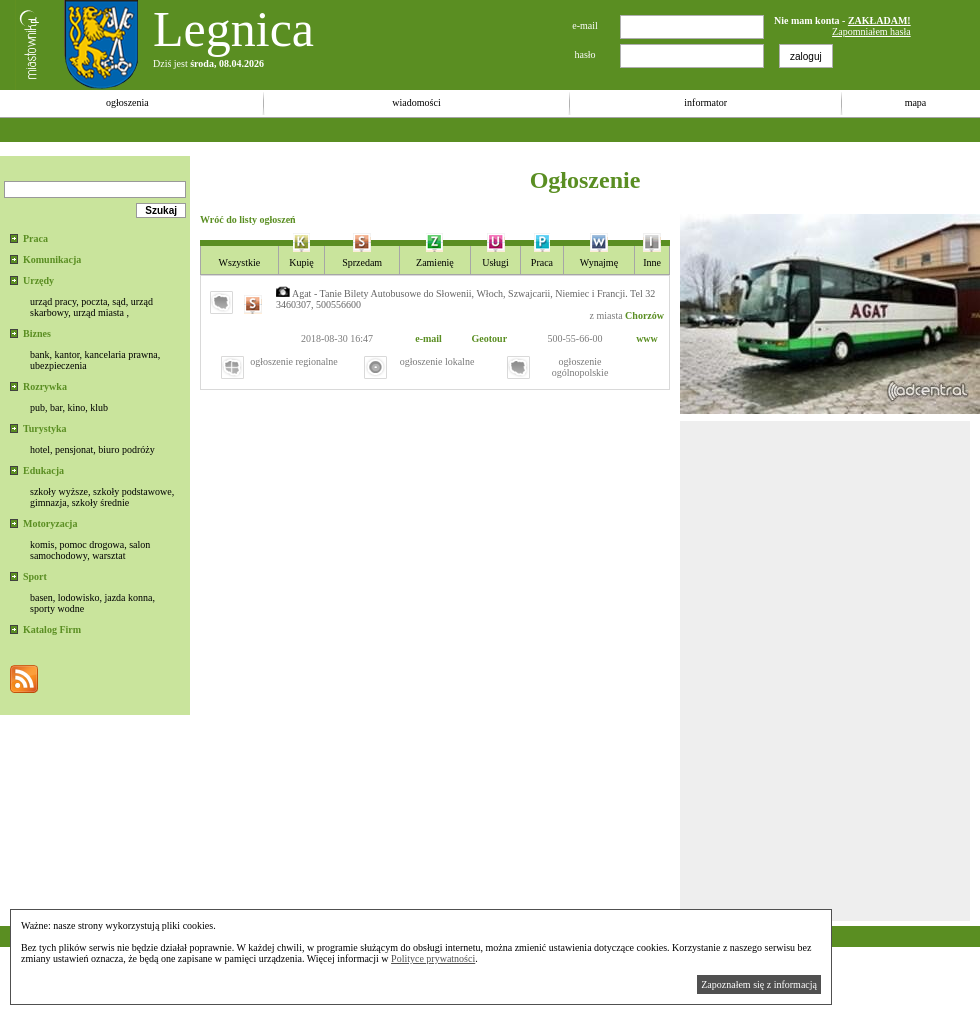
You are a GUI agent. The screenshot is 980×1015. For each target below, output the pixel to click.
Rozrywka (45, 386)
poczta (94, 301)
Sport (35, 576)
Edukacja (43, 470)
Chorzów (644, 315)
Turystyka (45, 428)
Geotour (490, 338)
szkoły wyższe (59, 491)
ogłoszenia (127, 102)
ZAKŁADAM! (879, 20)
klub (99, 407)
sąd (118, 301)
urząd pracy (53, 301)
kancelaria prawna (121, 354)
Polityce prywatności (433, 958)
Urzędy (38, 280)
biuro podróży (126, 449)
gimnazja (48, 502)
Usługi (495, 262)
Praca (35, 238)
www (647, 338)
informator (705, 102)
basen (41, 597)
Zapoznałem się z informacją (759, 984)
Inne (652, 262)
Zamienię (435, 262)
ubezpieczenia (58, 365)
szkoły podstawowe (132, 491)
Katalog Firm (52, 629)
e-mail (428, 338)
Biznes (37, 333)
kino (76, 407)
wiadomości (416, 102)
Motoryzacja (50, 523)
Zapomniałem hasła (871, 31)
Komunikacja (52, 259)
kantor (66, 354)
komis (42, 544)
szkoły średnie (101, 502)
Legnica (233, 29)
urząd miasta (98, 312)
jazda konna (128, 597)
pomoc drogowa (91, 544)
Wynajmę (599, 262)
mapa (916, 102)
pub (37, 407)
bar (56, 407)
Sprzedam (362, 262)
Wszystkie (240, 262)
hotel (40, 449)
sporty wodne (57, 608)
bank (39, 354)
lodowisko (79, 597)
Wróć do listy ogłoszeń (248, 219)
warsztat (108, 555)
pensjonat (74, 449)
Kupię (301, 262)
